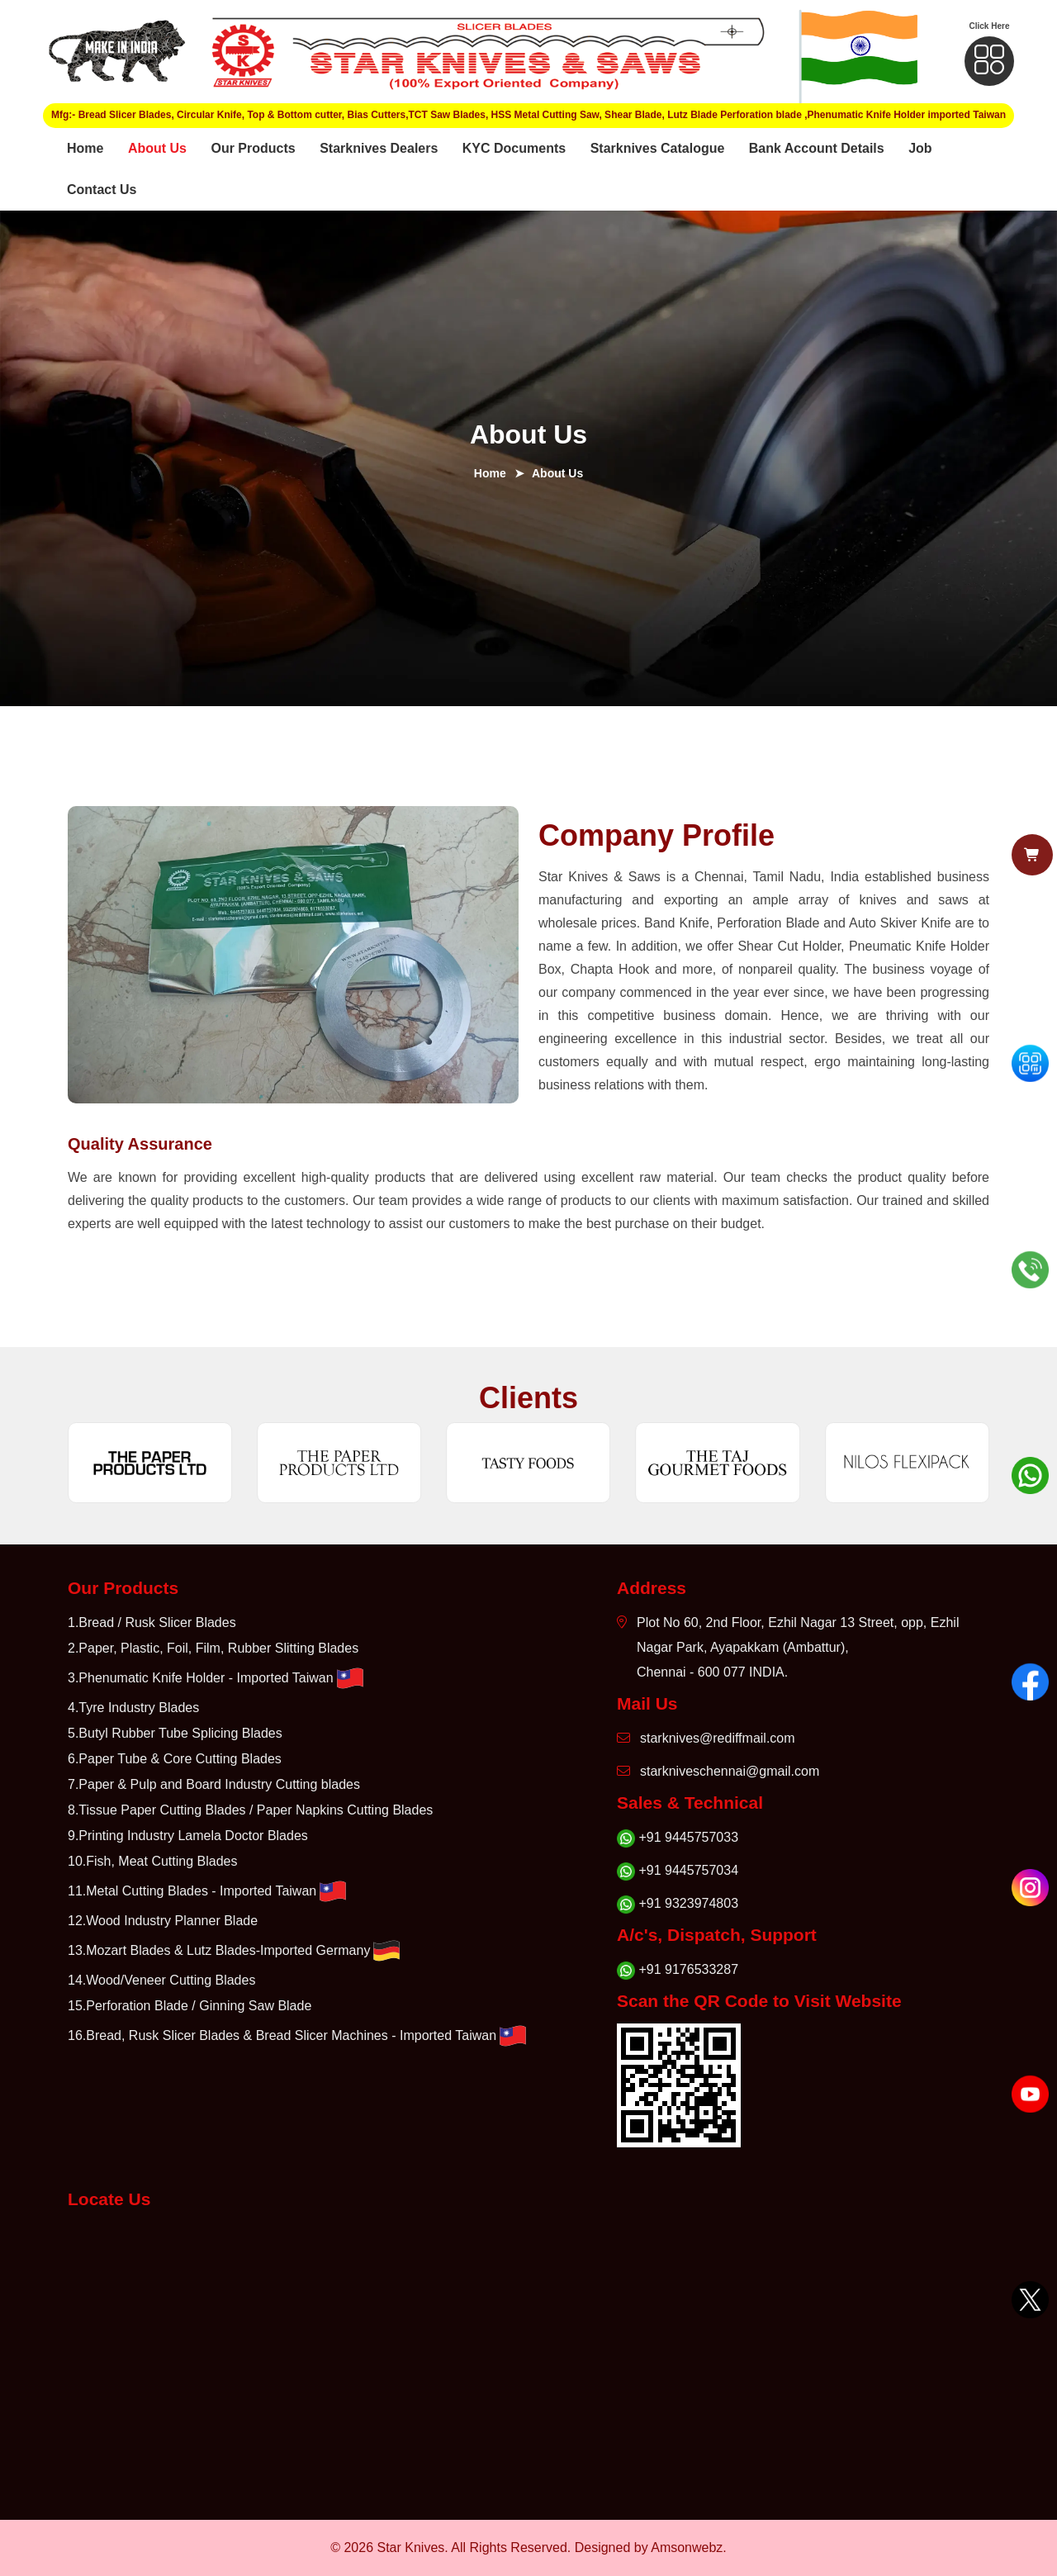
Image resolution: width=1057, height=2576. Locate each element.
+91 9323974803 (677, 1903)
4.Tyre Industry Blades (133, 1708)
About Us (157, 148)
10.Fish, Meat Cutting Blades (152, 1861)
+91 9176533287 (677, 1969)
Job (919, 148)
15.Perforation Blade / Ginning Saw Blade (189, 2006)
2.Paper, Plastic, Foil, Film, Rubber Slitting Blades (213, 1648)
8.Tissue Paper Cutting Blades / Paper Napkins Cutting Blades (250, 1810)
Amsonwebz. (689, 2547)
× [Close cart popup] (647, 1237)
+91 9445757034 (677, 1870)
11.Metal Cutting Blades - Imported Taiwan (208, 1891)
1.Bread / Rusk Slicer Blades (152, 1622)
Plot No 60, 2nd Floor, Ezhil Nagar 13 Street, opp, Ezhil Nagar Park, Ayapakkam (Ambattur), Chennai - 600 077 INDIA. (788, 1647)
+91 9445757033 (677, 1837)
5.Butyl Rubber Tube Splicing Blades (175, 1733)
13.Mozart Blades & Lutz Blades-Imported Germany (235, 1950)
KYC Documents (514, 148)
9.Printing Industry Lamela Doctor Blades (188, 1836)
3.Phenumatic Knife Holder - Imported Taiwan (217, 1678)
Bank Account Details (816, 148)
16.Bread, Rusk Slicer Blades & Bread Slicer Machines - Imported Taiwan (298, 2035)
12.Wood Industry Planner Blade (163, 1921)
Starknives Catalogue (657, 148)
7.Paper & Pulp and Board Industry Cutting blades (214, 1784)
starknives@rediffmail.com (706, 1738)
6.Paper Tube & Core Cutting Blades (175, 1759)
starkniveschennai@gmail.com (718, 1771)
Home (85, 148)
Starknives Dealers (379, 148)
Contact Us (101, 190)
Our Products (253, 148)
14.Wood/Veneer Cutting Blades (161, 1980)
